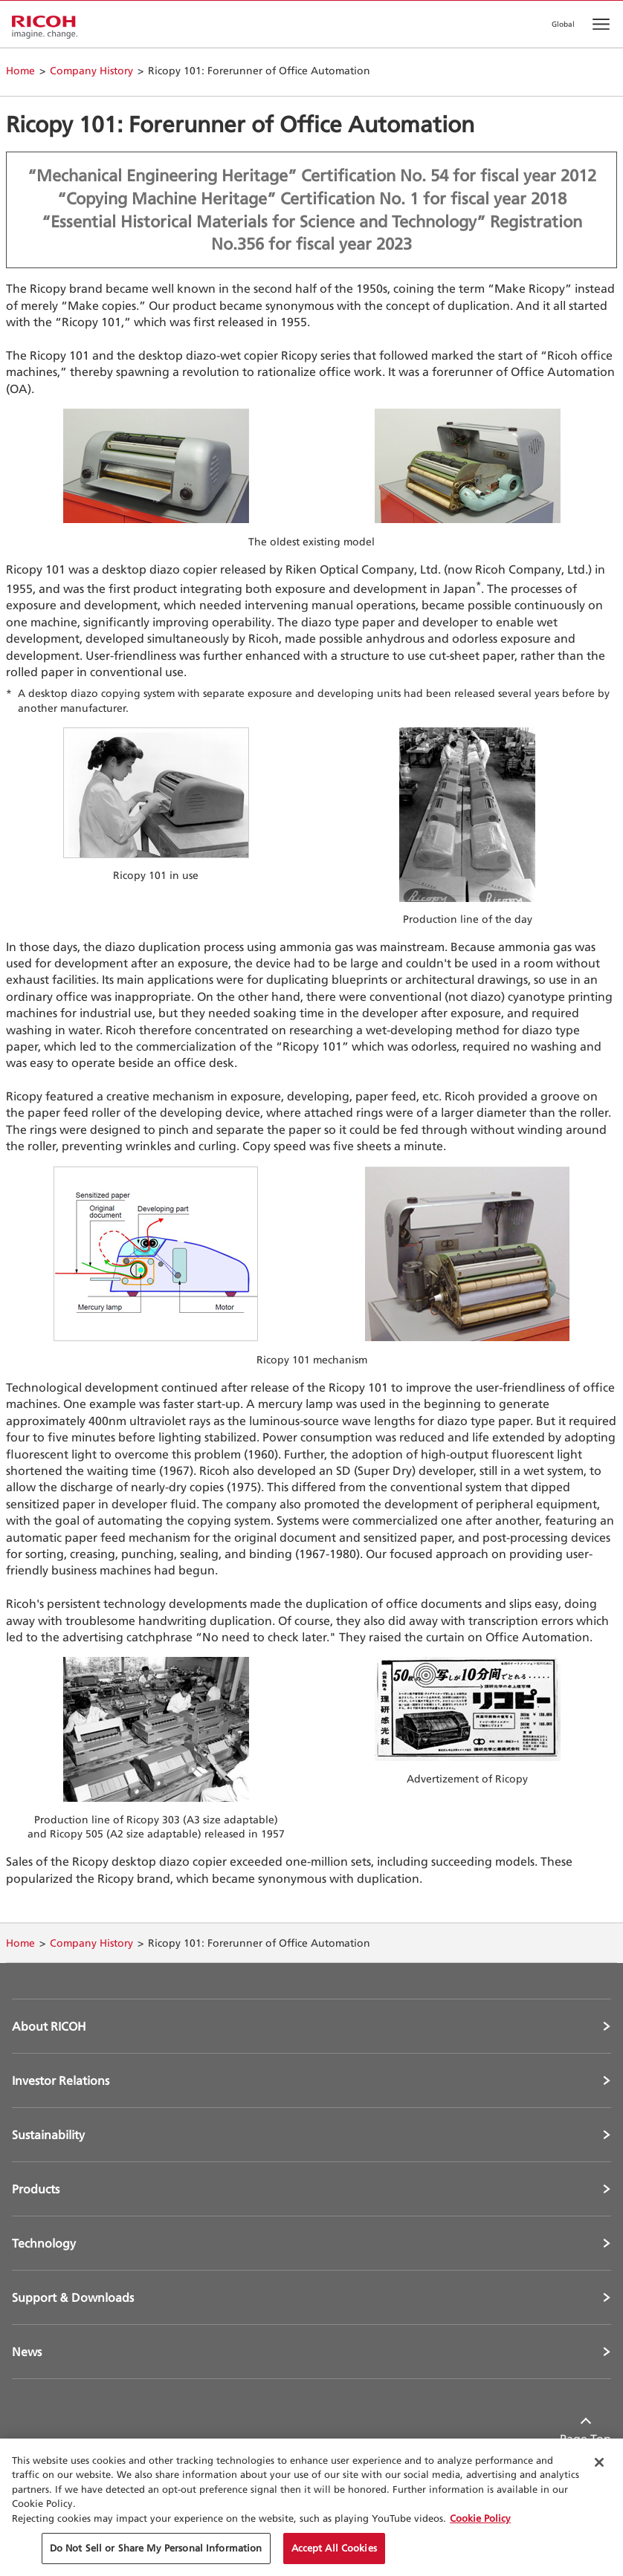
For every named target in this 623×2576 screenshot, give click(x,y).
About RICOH (49, 2026)
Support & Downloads (73, 2297)
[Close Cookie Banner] (599, 2462)
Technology (44, 2243)
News (27, 2352)
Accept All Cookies (334, 2548)
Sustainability (48, 2135)
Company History (91, 70)
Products (35, 2189)
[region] (311, 2507)
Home (20, 70)
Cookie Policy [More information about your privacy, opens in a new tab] (480, 2518)
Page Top (585, 2438)
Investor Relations (60, 2080)
